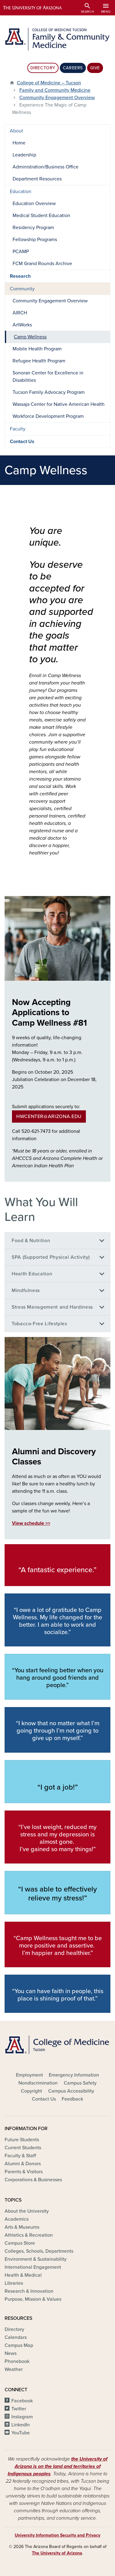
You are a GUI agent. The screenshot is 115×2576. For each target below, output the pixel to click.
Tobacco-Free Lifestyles (39, 1324)
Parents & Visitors (24, 2172)
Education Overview (34, 203)
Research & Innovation (29, 2291)
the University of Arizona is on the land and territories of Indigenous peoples (57, 2466)
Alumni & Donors (23, 2164)
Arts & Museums (22, 2227)
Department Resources (37, 179)
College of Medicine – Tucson (49, 83)
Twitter (18, 2409)
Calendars (16, 2337)
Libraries (14, 2283)
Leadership (24, 155)
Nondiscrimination (38, 2083)
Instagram (22, 2417)
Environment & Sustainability (36, 2259)
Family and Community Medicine (54, 90)
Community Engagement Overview (57, 98)
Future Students (22, 2140)
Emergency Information (74, 2075)
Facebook (22, 2401)
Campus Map (19, 2345)
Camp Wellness (30, 337)
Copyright (31, 2091)
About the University (27, 2211)
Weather (14, 2369)
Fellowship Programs (35, 239)
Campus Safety (80, 2083)
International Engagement (33, 2267)
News (11, 2353)
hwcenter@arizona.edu (49, 1116)
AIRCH (20, 313)
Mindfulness (26, 1290)
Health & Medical (23, 2275)
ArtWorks (22, 325)
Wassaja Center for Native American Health (59, 404)
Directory (43, 68)
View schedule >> (31, 1523)
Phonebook (17, 2361)
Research (20, 276)
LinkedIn (20, 2425)
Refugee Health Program (39, 361)
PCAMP (21, 251)
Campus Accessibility (71, 2091)
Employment (29, 2075)
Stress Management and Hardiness (52, 1307)
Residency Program (33, 227)
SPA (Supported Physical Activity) (51, 1257)
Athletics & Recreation (29, 2235)
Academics (17, 2219)
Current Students (23, 2148)
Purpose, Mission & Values (33, 2299)
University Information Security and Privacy (57, 2535)
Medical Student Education (41, 215)
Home (19, 143)
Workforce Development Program (48, 416)
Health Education (32, 1274)
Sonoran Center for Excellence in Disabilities (48, 376)
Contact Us (22, 441)
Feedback (72, 2099)
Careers (73, 68)
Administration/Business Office (46, 167)
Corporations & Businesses (33, 2180)
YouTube (20, 2433)
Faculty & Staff (20, 2156)
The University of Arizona (57, 2553)
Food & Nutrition (31, 1241)
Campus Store (20, 2243)
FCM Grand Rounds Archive (42, 263)
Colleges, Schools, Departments (39, 2251)
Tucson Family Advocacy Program (49, 392)
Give (95, 68)
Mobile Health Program (37, 349)
